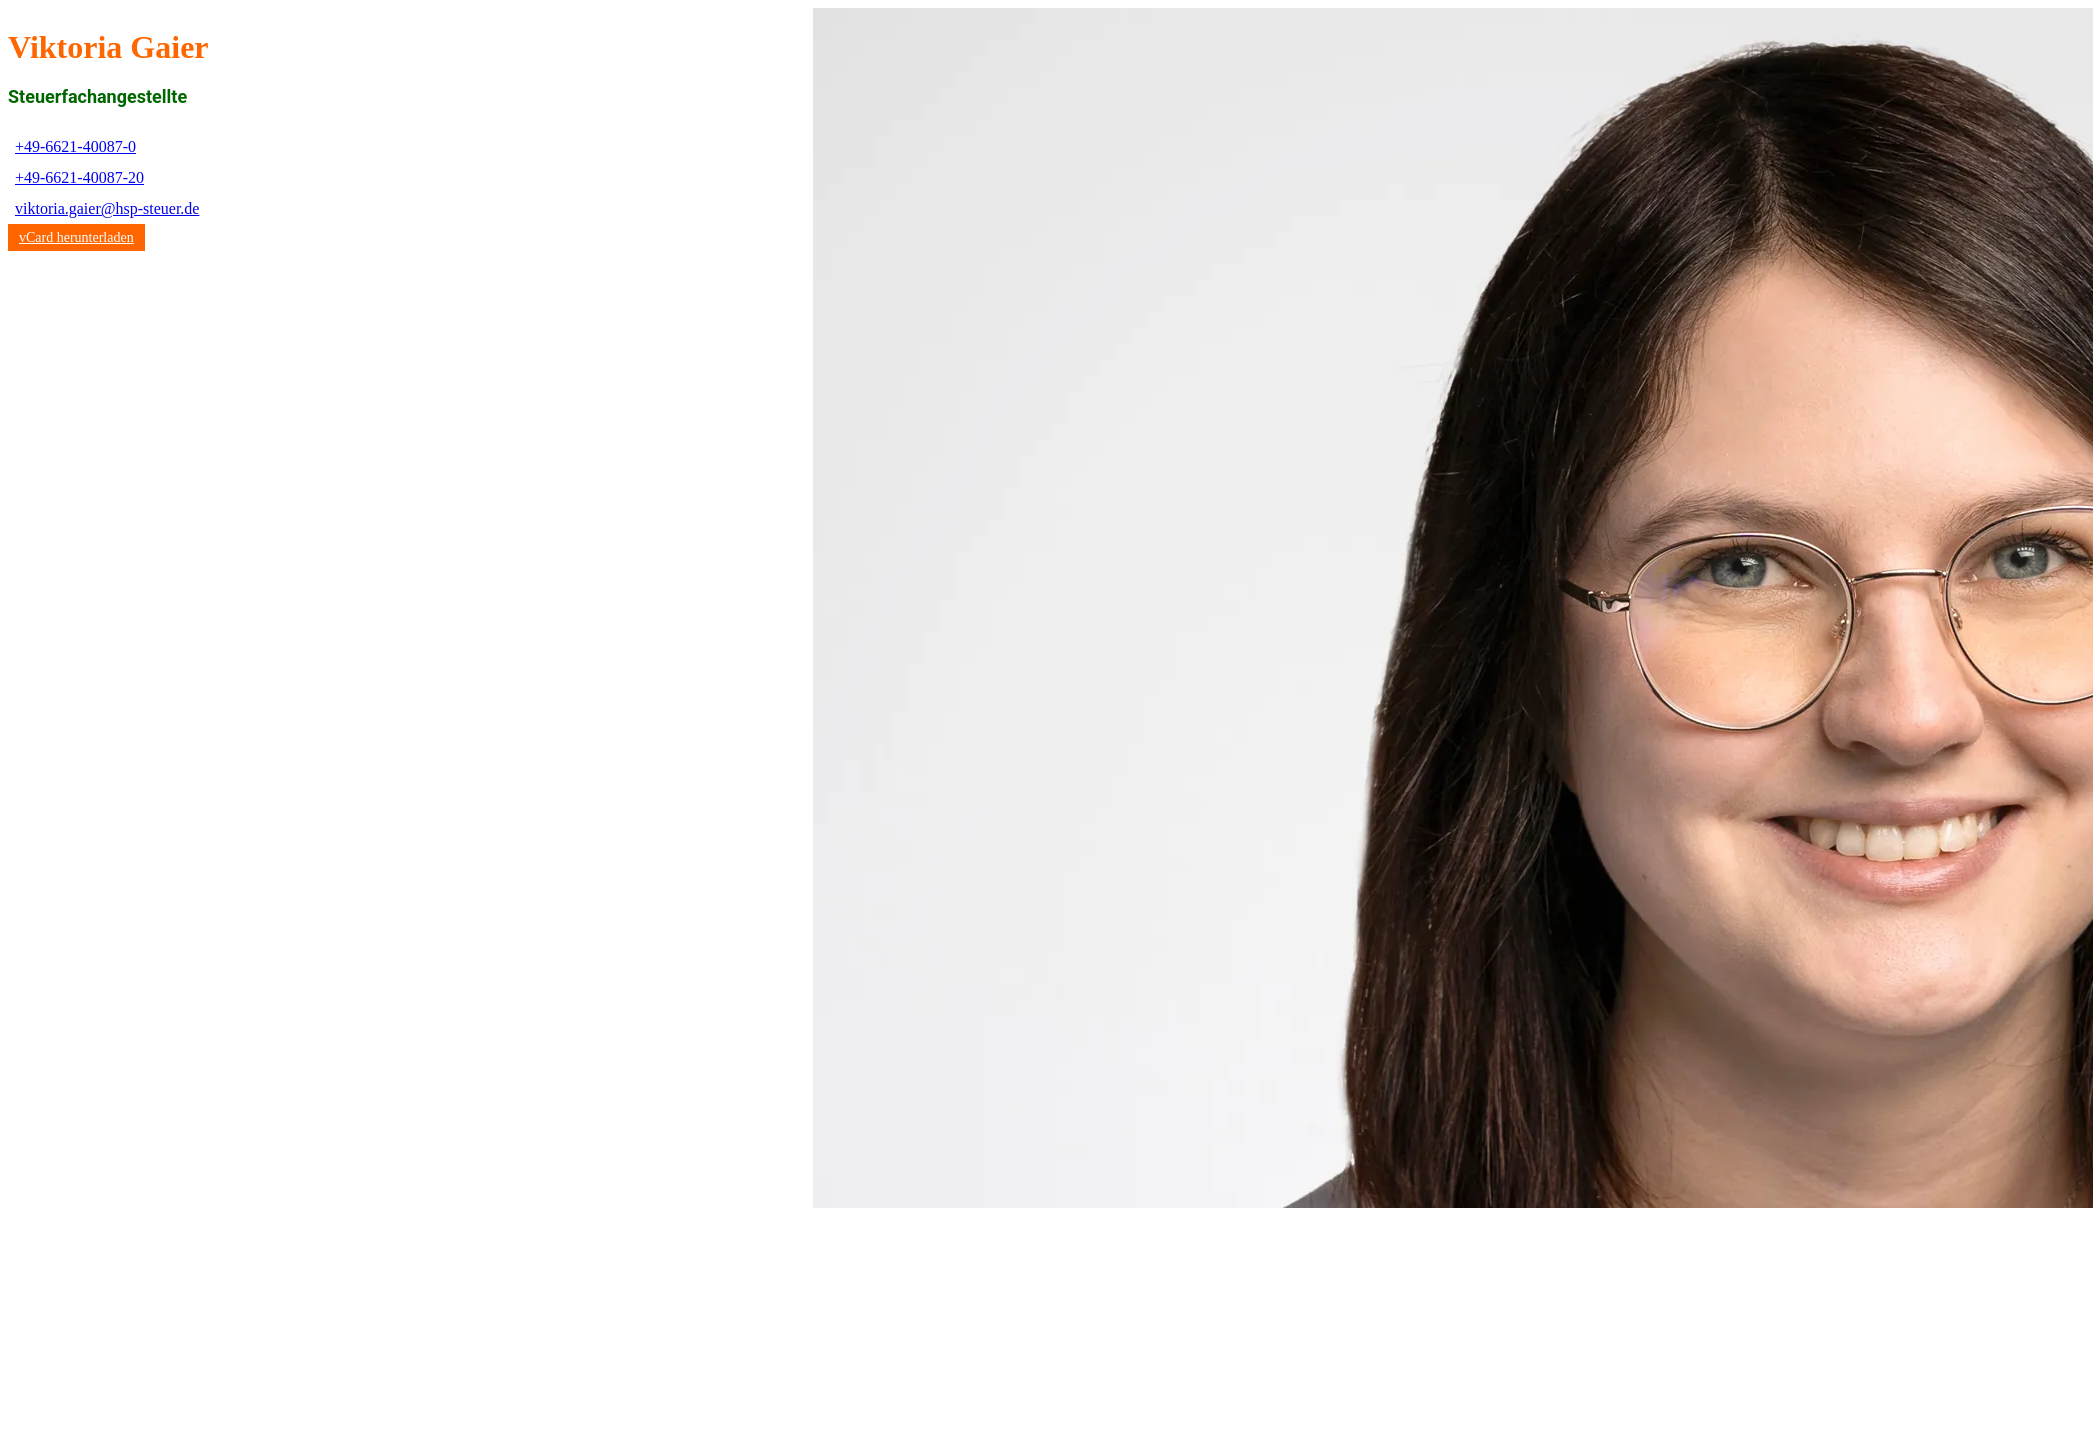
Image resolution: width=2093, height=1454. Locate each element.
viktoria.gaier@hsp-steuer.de (107, 208)
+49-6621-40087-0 (75, 146)
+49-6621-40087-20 (79, 177)
